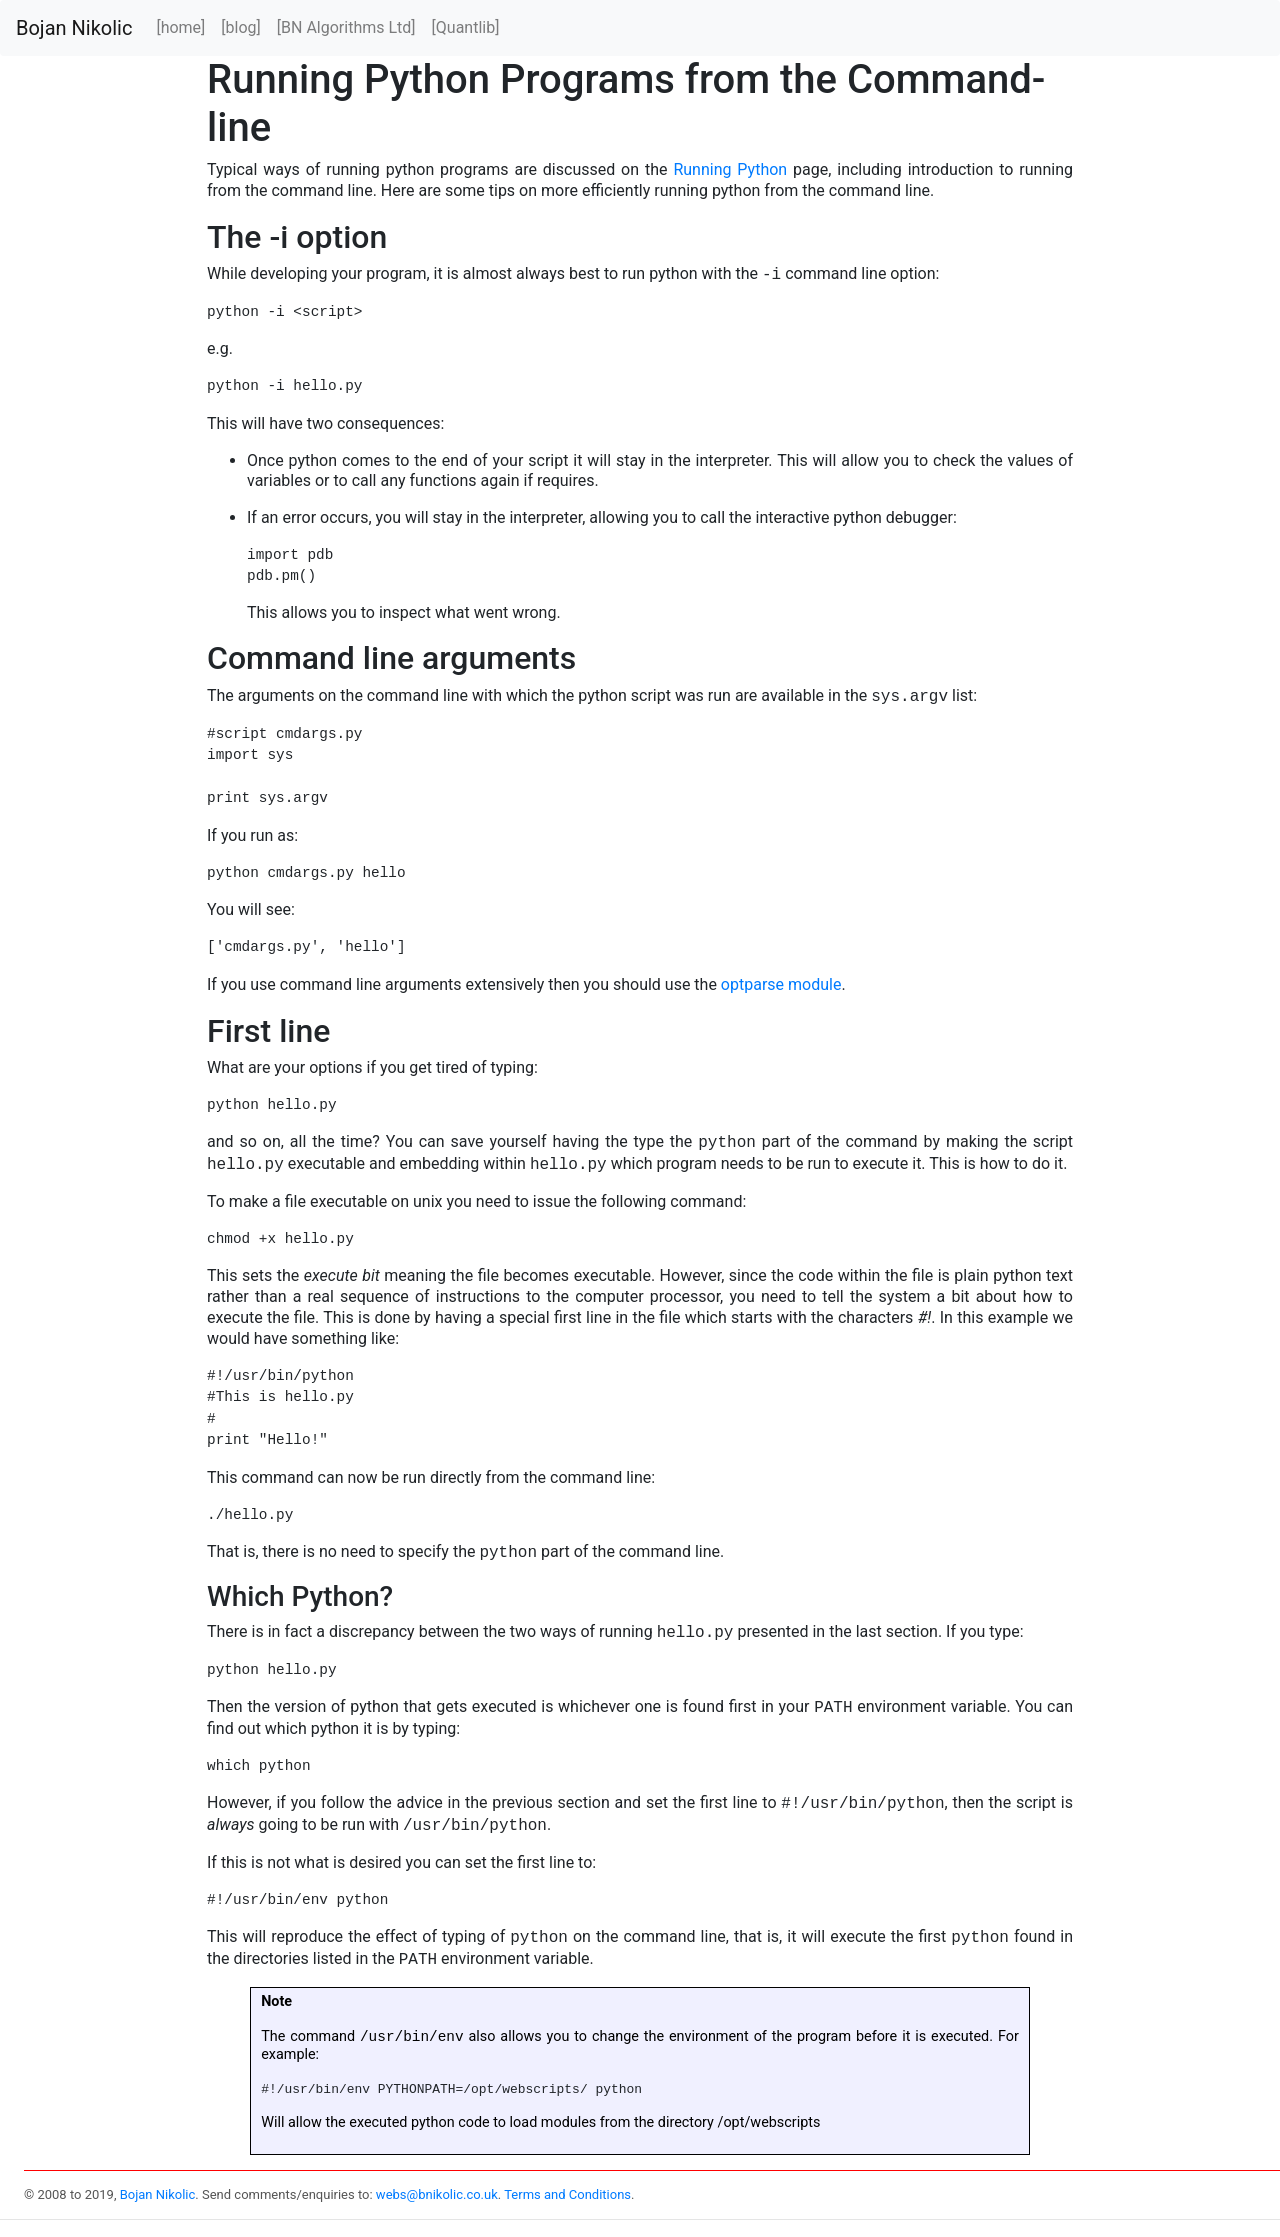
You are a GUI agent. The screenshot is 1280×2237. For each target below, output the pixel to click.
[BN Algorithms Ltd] (346, 27)
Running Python (730, 169)
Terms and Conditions (567, 2195)
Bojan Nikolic (74, 28)
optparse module (781, 984)
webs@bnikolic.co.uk (437, 2195)
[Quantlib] (466, 27)
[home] (180, 27)
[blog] (240, 27)
